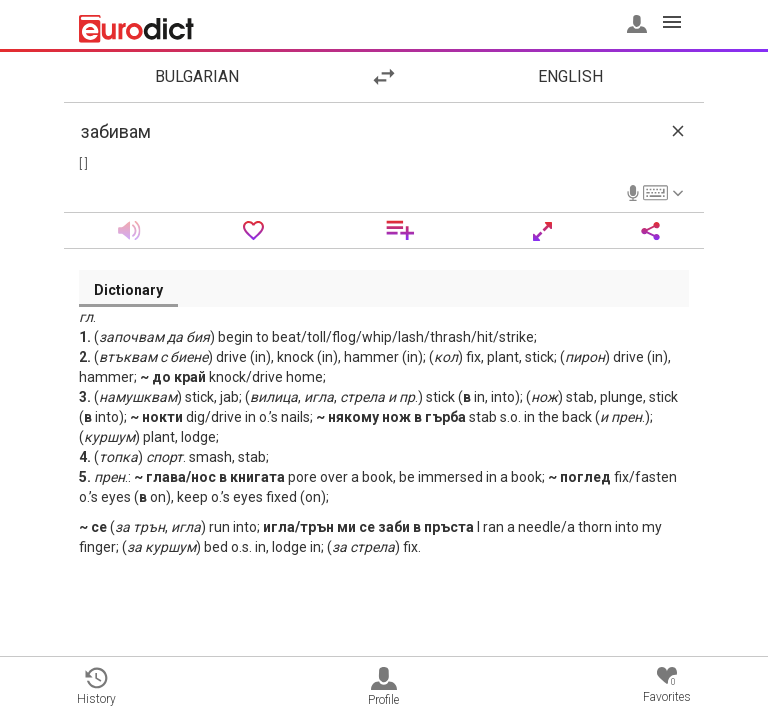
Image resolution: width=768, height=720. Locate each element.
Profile (383, 687)
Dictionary (128, 290)
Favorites (667, 685)
